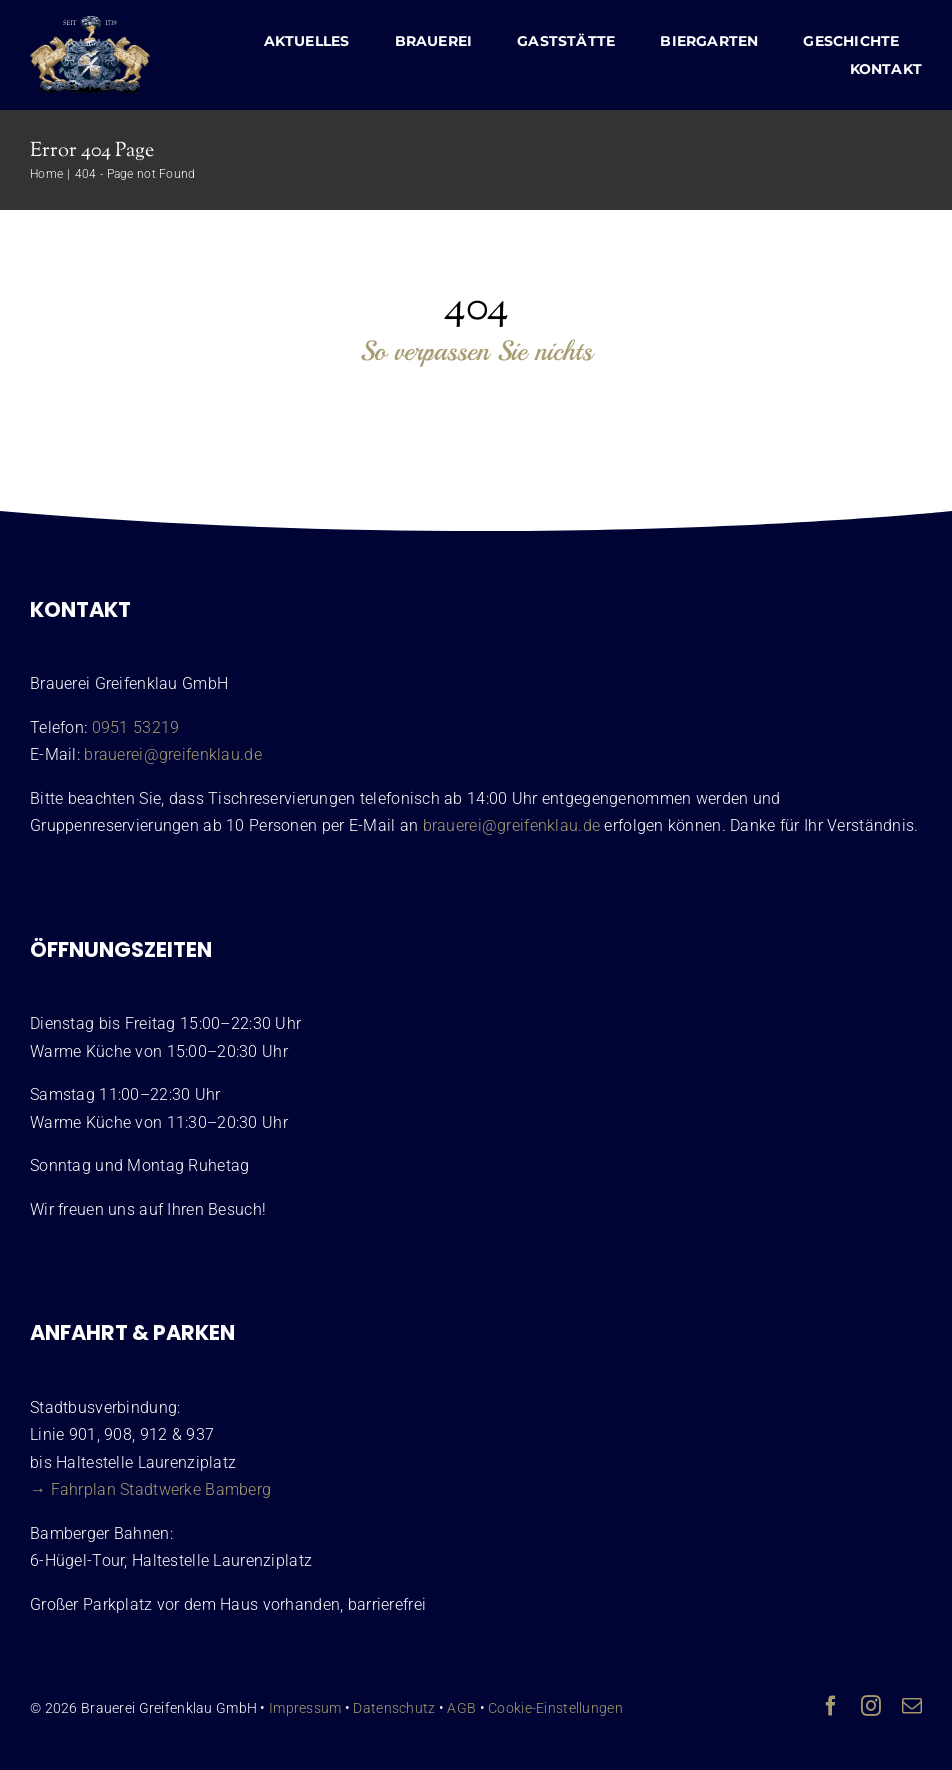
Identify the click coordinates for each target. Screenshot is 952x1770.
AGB (461, 1708)
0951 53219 (136, 727)
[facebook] (831, 1706)
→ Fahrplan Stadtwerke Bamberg (150, 1489)
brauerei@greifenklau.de (173, 754)
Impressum (305, 1708)
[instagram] (871, 1706)
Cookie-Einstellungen (555, 1708)
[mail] (912, 1706)
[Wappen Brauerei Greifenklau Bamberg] (90, 25)
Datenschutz (394, 1708)
